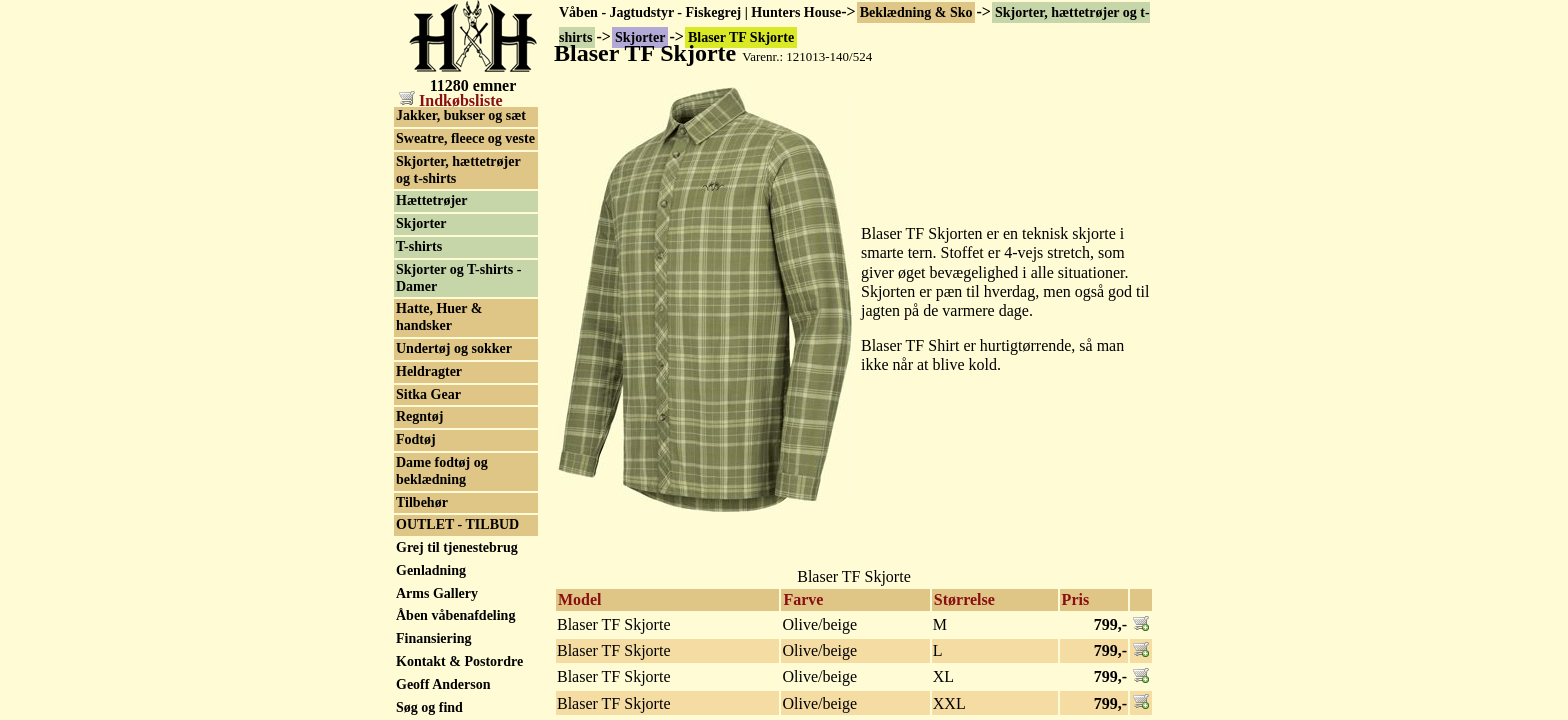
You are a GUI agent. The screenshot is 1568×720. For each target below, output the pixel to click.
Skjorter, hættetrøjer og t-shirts (458, 170)
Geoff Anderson (443, 684)
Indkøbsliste (451, 100)
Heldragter (429, 371)
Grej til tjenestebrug (457, 547)
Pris (1076, 599)
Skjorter (421, 223)
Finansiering (433, 638)
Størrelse (964, 599)
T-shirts (419, 246)
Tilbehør (422, 502)
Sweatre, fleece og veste (465, 138)
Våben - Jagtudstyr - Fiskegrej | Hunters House (700, 12)
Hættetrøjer (432, 200)
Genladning (431, 570)
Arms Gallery (437, 593)
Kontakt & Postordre (459, 661)
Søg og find (429, 707)
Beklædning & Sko (916, 12)
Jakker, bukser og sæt (461, 115)
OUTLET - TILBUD (457, 524)
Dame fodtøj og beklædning (442, 471)
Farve (803, 599)
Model (580, 599)
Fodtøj (416, 439)
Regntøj (419, 416)
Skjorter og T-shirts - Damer (458, 278)
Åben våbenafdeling (455, 615)
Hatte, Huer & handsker (439, 317)
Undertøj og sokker (454, 348)
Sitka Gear (428, 394)
